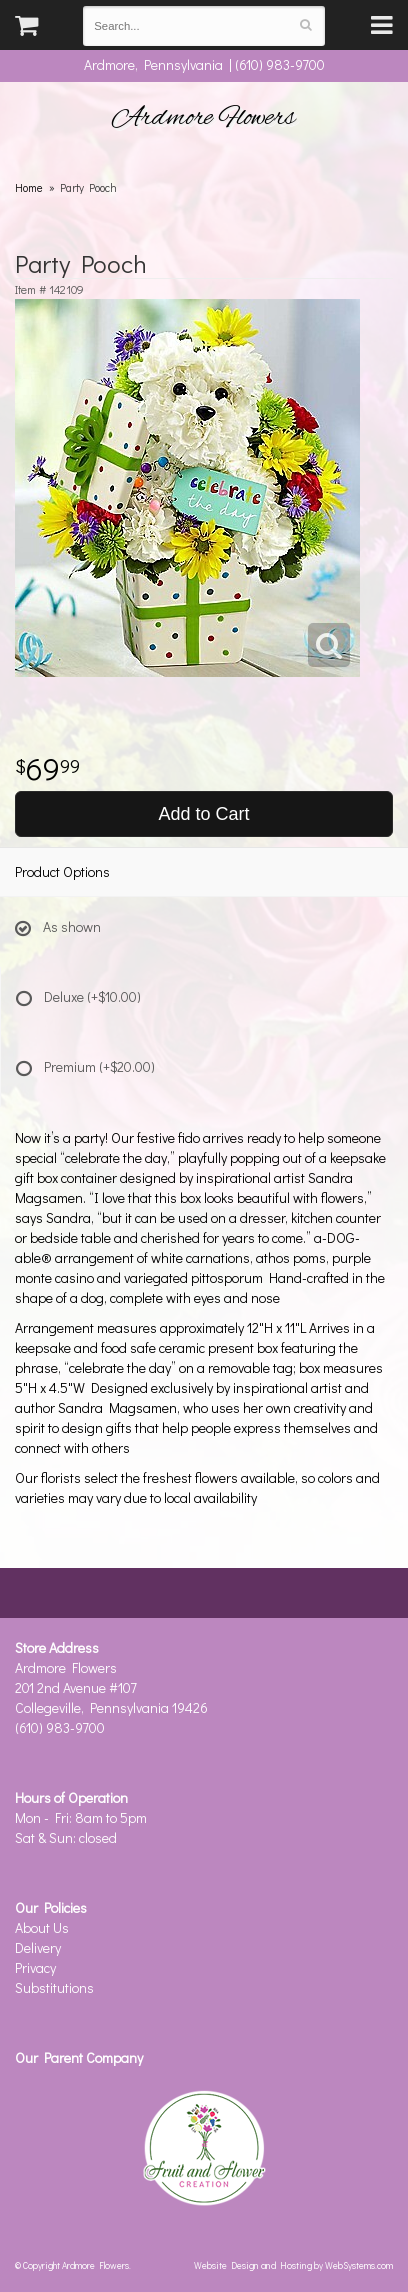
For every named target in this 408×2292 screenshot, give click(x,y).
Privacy (35, 1967)
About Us (42, 1927)
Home (29, 187)
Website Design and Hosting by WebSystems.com (293, 2265)
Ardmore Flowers (204, 118)
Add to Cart (203, 814)
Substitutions (54, 1987)
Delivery (38, 1947)
